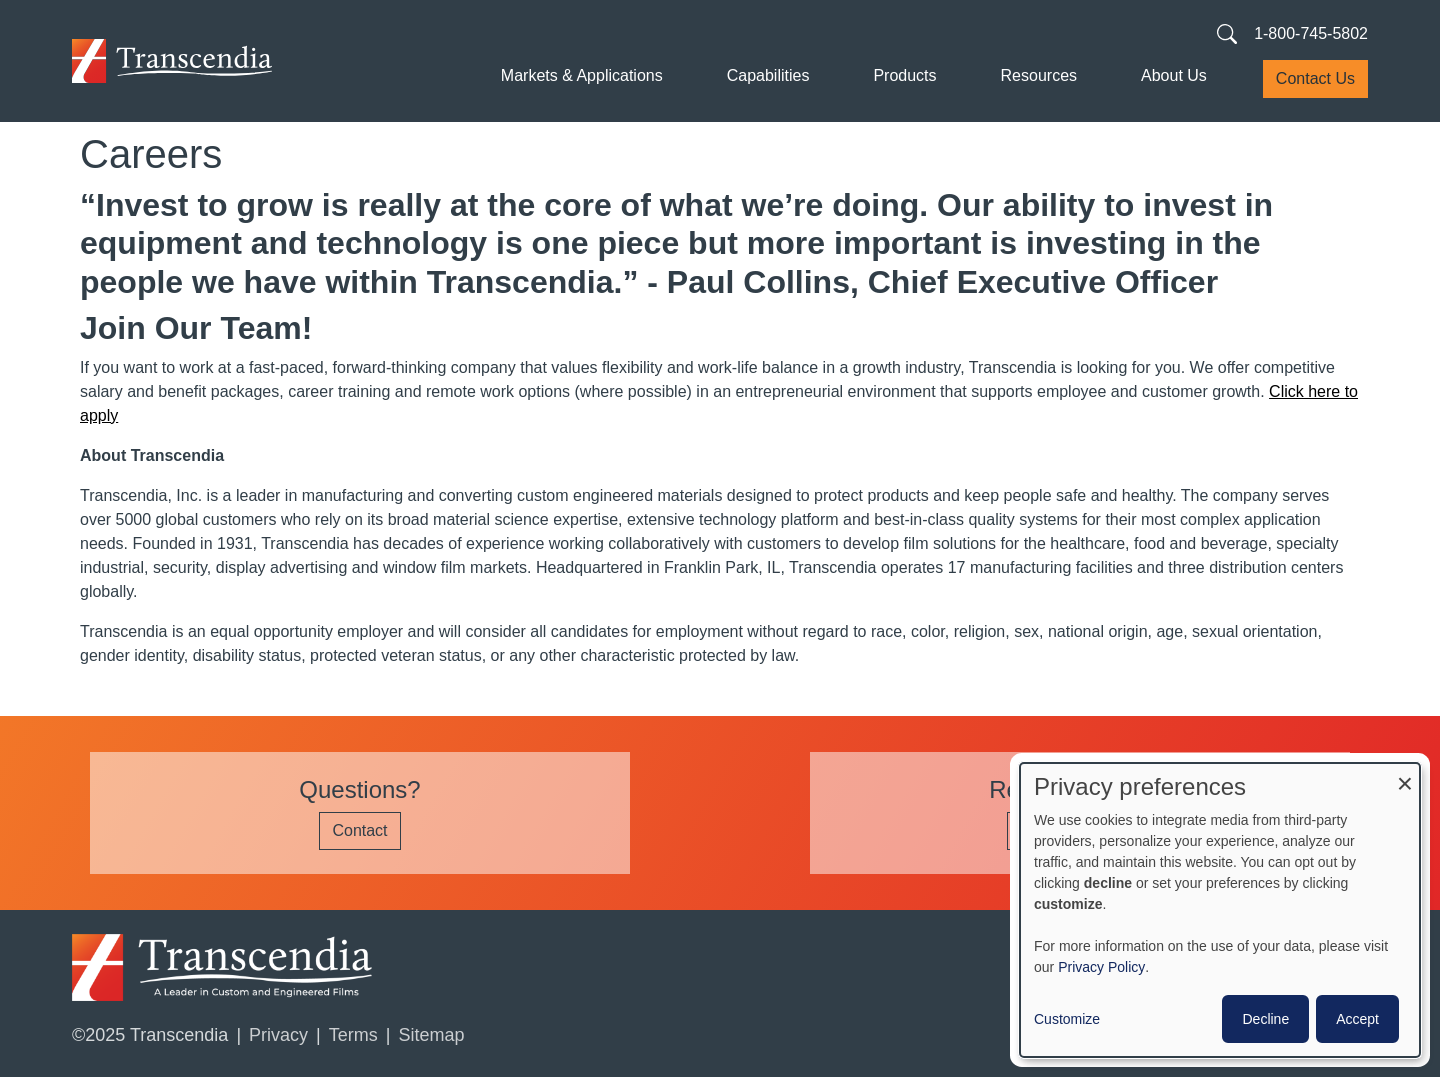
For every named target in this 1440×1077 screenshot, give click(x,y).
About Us (1174, 75)
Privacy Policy (1101, 967)
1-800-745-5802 (1311, 33)
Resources (1039, 75)
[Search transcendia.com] (1227, 33)
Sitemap (431, 1035)
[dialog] (1220, 910)
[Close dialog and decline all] (1405, 775)
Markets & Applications (582, 75)
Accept (1357, 1019)
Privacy (278, 1035)
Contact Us (1315, 78)
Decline (1265, 1019)
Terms (353, 1035)
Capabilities (768, 75)
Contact (359, 830)
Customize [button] (1067, 1019)
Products (904, 75)
